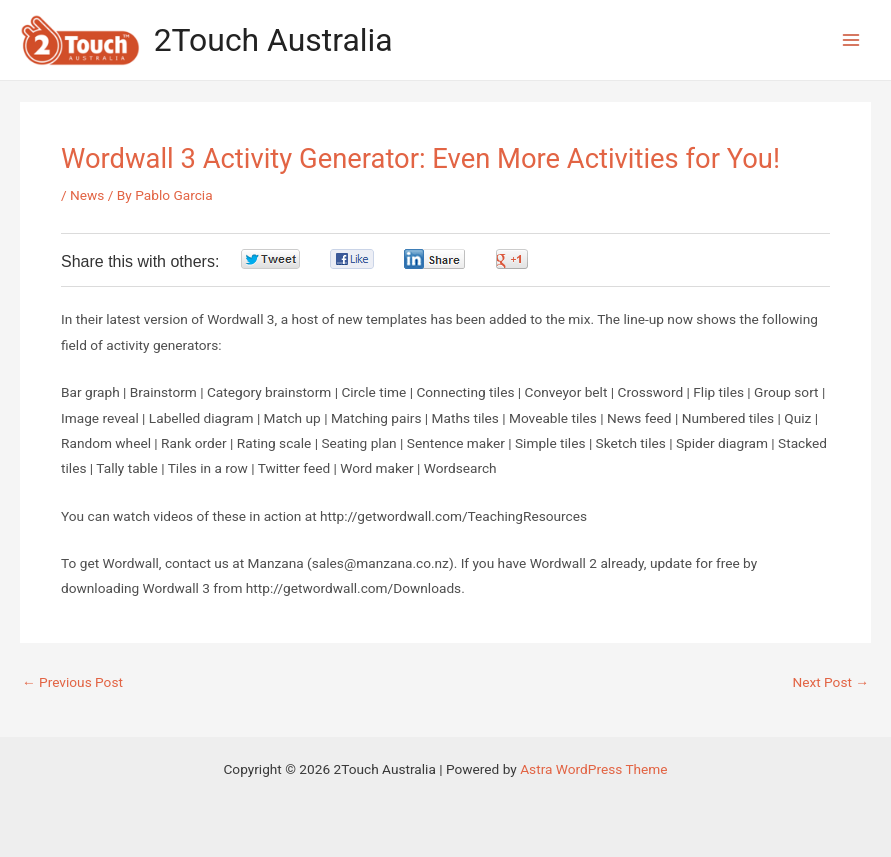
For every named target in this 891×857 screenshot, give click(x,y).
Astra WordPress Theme (593, 769)
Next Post (830, 683)
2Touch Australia (273, 40)
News (87, 195)
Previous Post (72, 683)
